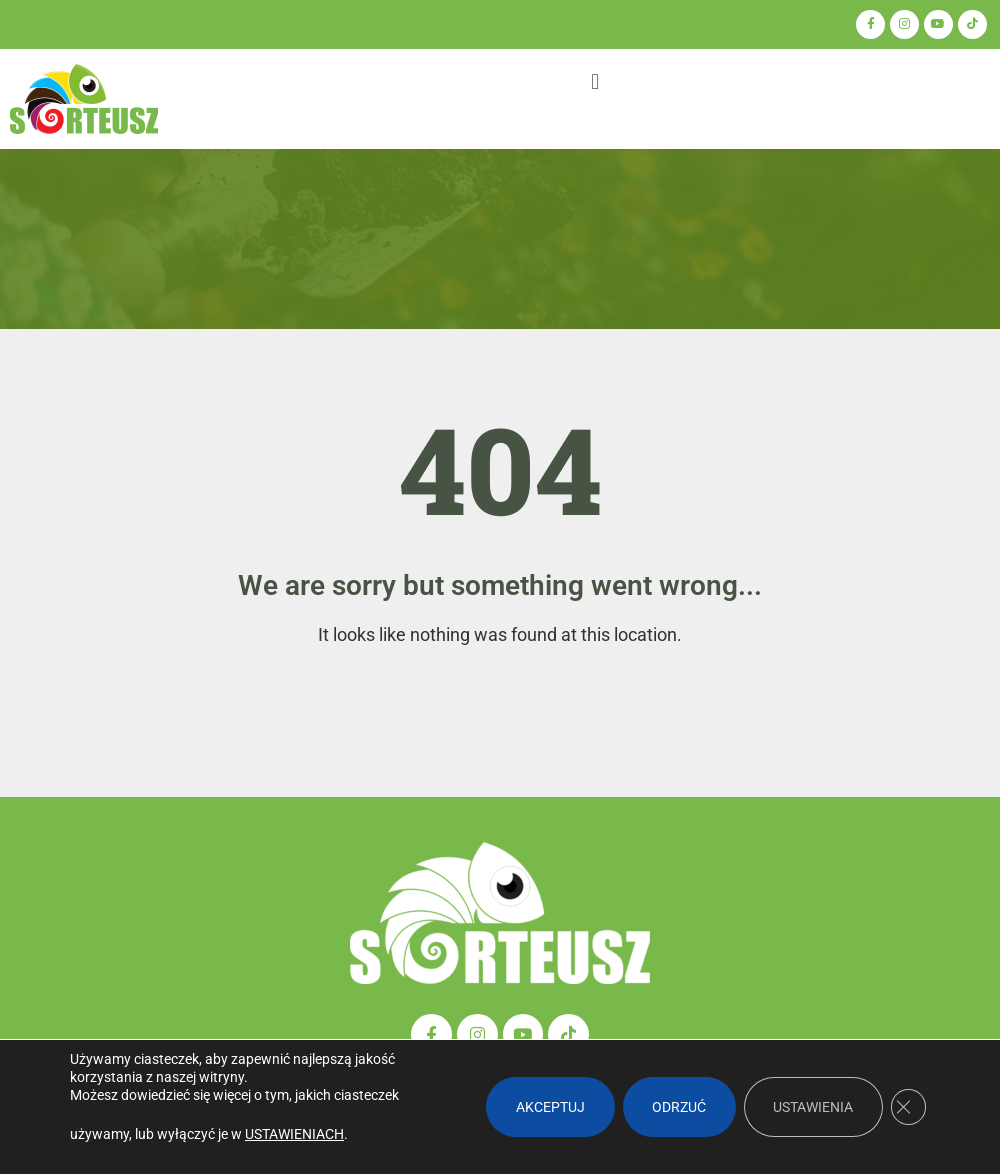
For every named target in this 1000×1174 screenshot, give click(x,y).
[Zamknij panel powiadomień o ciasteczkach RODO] (908, 1107)
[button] (594, 82)
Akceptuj (547, 1107)
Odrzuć (677, 1107)
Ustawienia (812, 1107)
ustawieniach (294, 1134)
